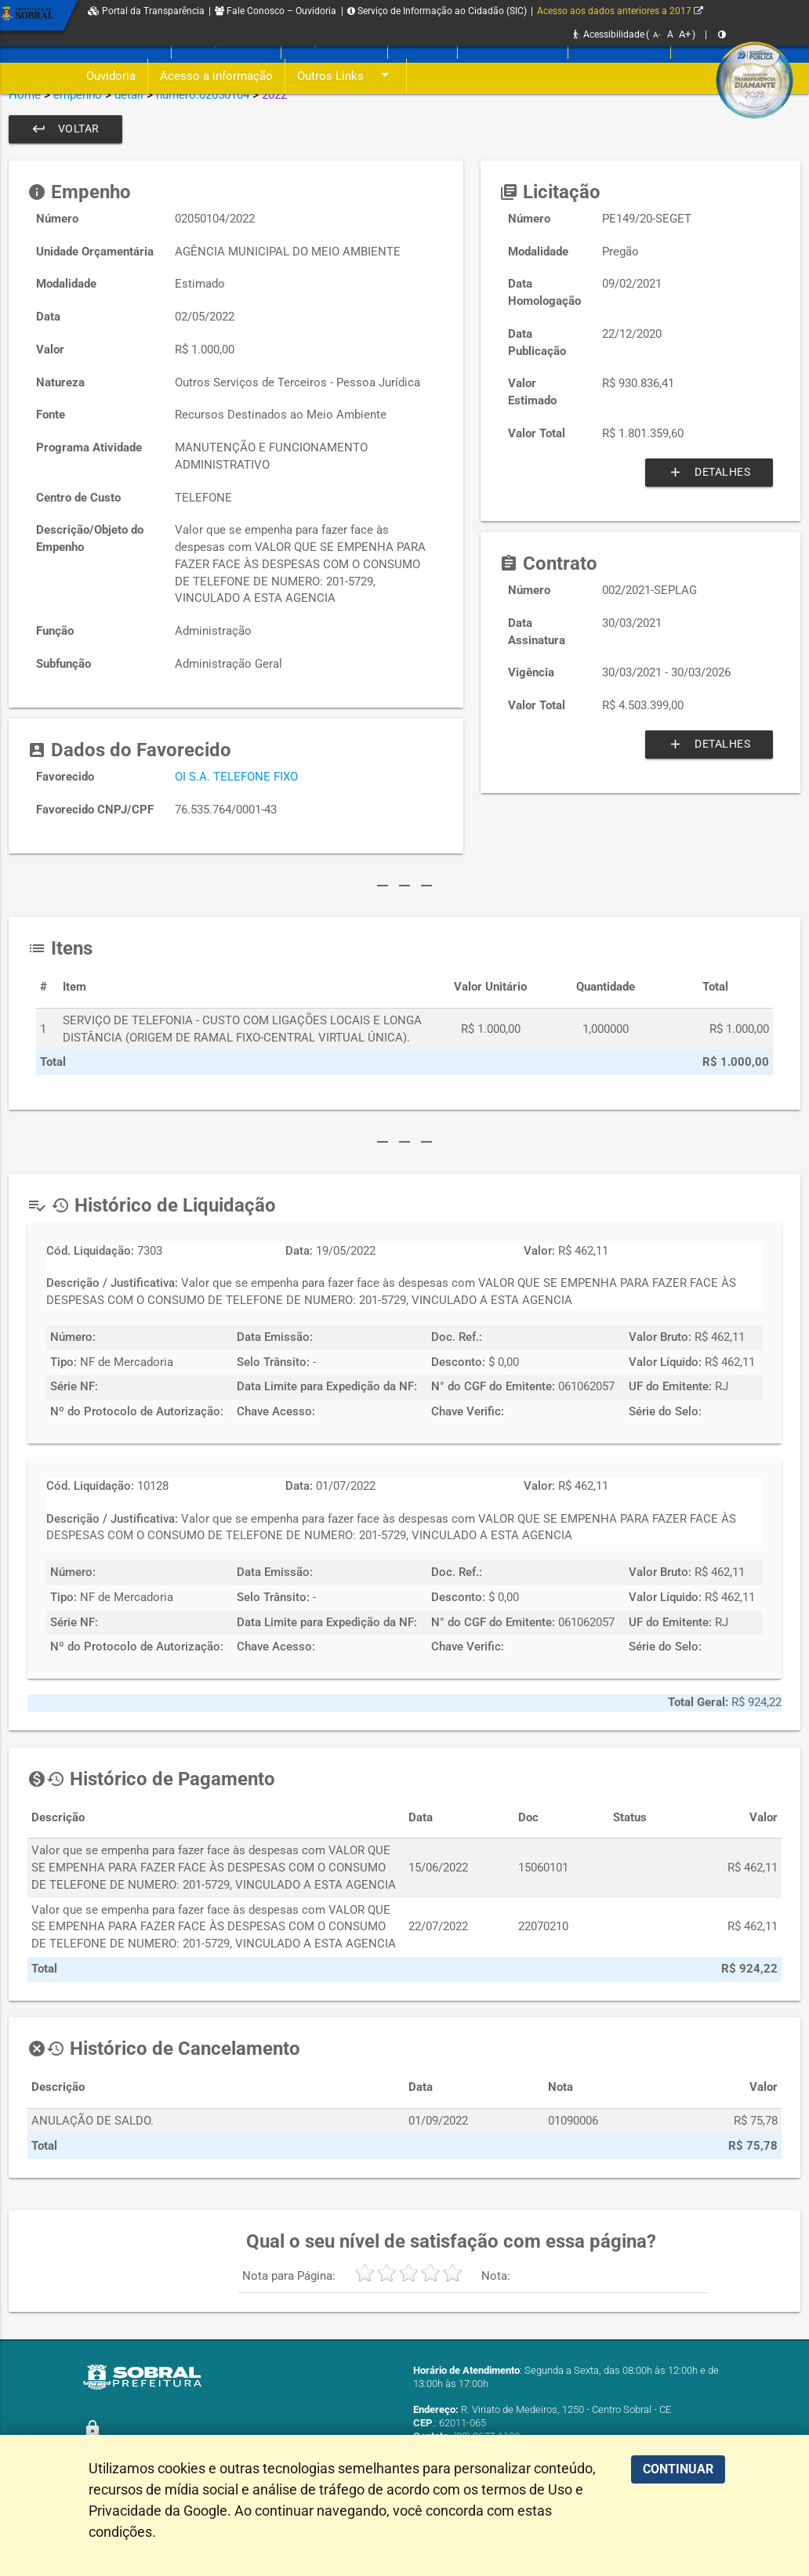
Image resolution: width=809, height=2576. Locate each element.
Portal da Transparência (146, 10)
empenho (77, 95)
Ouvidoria (111, 76)
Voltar (66, 129)
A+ (685, 34)
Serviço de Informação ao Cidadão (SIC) (437, 10)
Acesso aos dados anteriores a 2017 (620, 10)
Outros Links (345, 76)
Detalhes (706, 472)
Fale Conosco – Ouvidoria (275, 10)
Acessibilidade (609, 34)
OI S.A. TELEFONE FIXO (236, 777)
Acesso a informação (216, 76)
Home (25, 95)
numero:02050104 (202, 95)
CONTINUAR (678, 2469)
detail (128, 95)
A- (657, 35)
